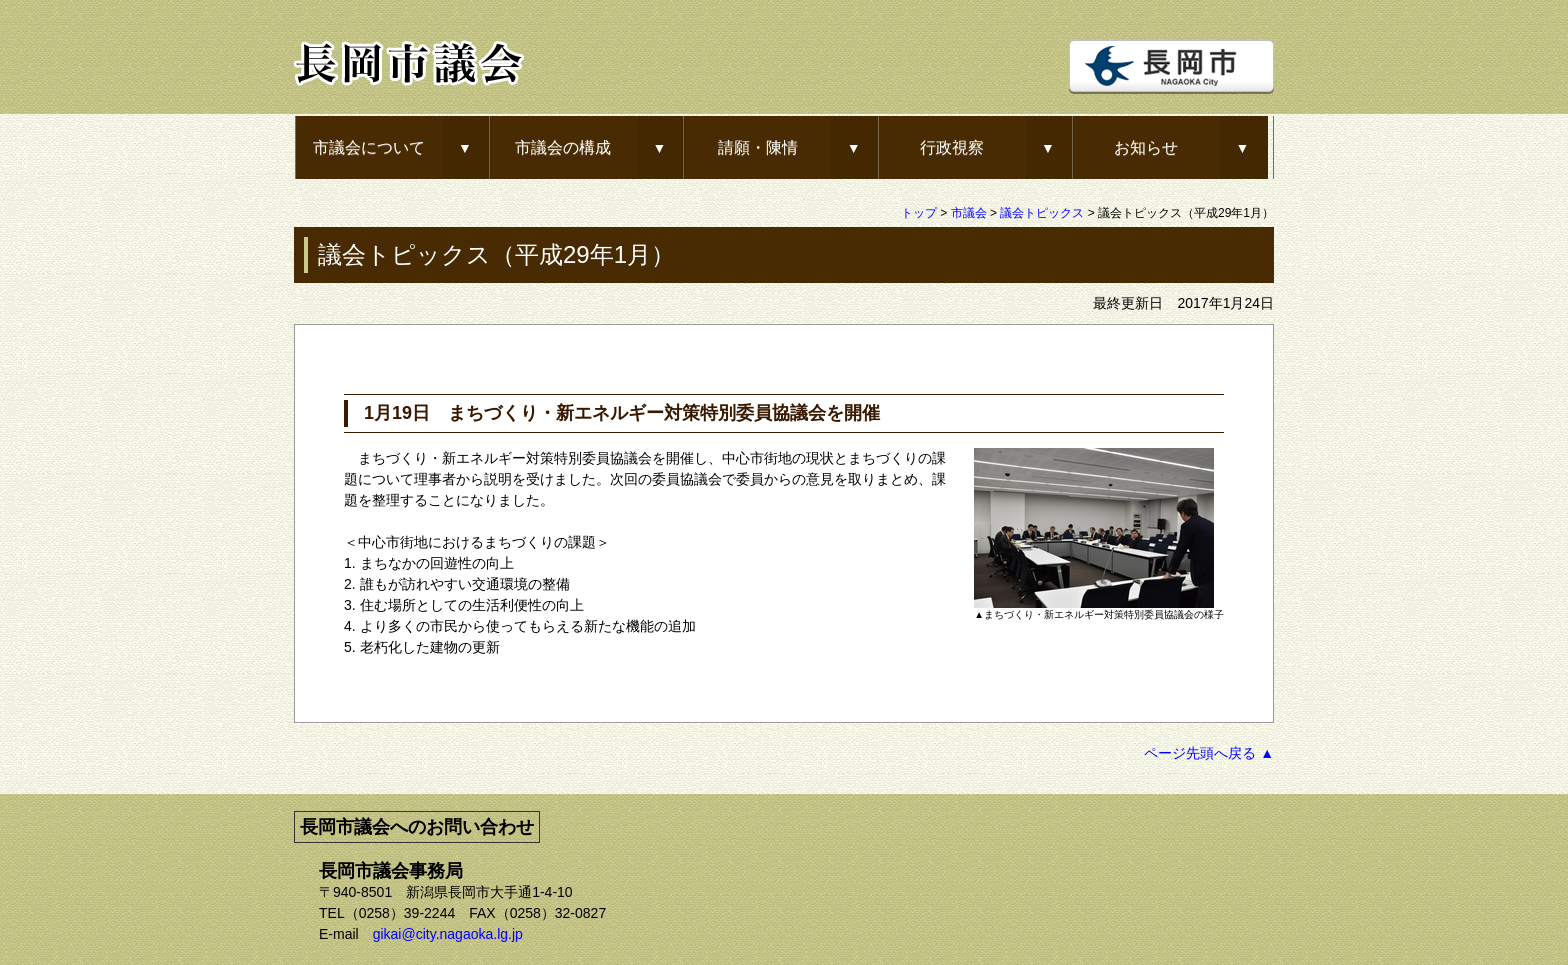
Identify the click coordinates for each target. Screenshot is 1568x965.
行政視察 (952, 147)
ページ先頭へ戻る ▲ (1209, 753)
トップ (919, 213)
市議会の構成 (563, 147)
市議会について (369, 147)
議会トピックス (1042, 213)
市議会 (969, 213)
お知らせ (1146, 147)
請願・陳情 (758, 147)
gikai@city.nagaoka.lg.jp (448, 934)
